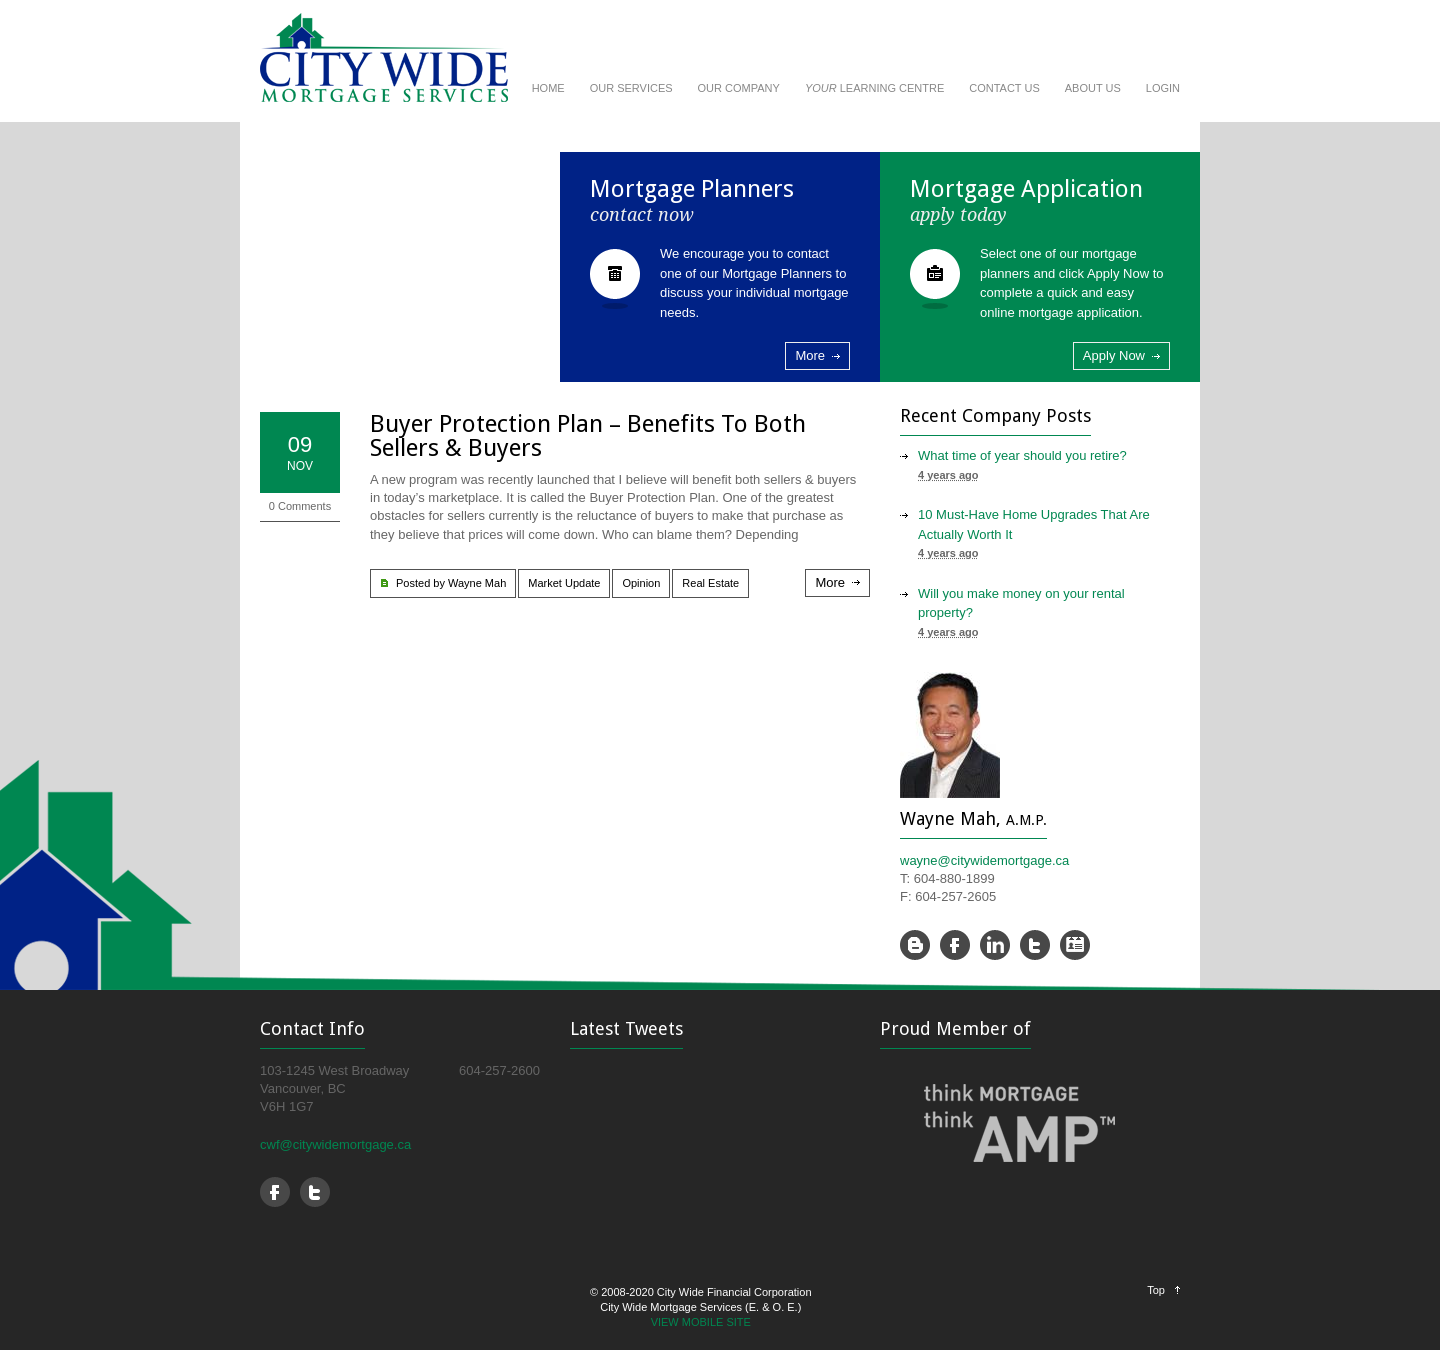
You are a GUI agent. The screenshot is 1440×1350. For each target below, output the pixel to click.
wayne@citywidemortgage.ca (984, 860)
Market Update (564, 583)
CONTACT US (1004, 88)
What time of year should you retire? (1022, 455)
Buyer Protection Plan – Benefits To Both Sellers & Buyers (588, 436)
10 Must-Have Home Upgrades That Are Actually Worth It (1034, 524)
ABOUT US (1093, 88)
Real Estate (710, 583)
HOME (548, 88)
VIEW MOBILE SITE (701, 1322)
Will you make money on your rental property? (1021, 603)
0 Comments (300, 506)
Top (1156, 1290)
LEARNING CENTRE (874, 88)
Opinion (641, 583)
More (810, 355)
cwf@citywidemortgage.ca (335, 1144)
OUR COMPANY (739, 88)
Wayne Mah (477, 583)
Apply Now (1114, 355)
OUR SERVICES (631, 88)
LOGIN (1163, 88)
